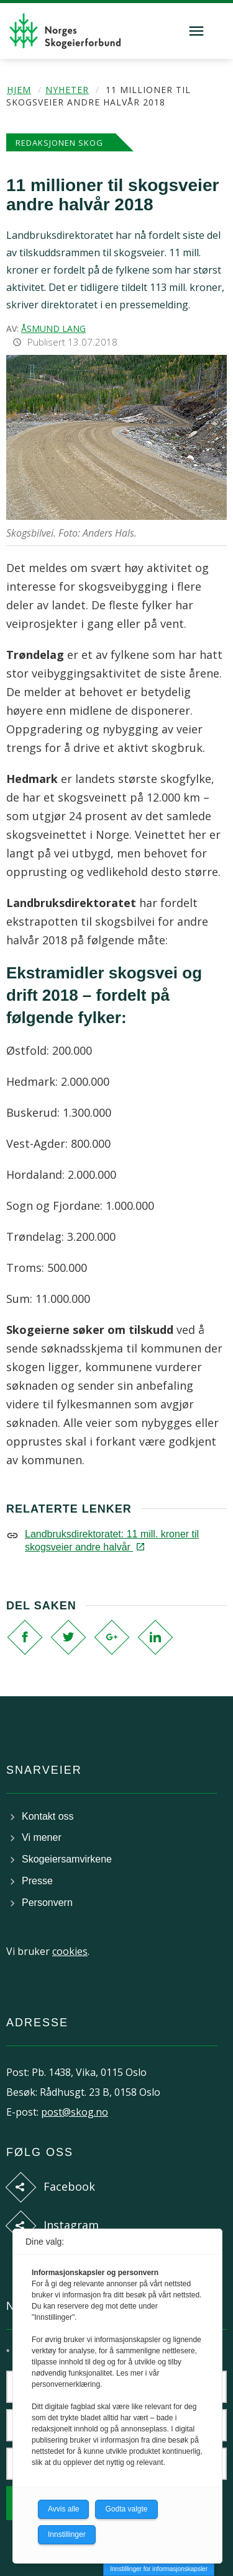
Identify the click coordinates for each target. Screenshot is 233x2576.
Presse (37, 1881)
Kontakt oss (48, 1816)
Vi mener (42, 1837)
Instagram (71, 2224)
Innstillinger (67, 2534)
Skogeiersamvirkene (67, 1859)
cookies (70, 1951)
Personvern (47, 1902)
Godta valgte (126, 2509)
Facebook (69, 2186)
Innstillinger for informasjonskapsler (159, 2568)
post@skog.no (74, 2112)
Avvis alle (63, 2509)
